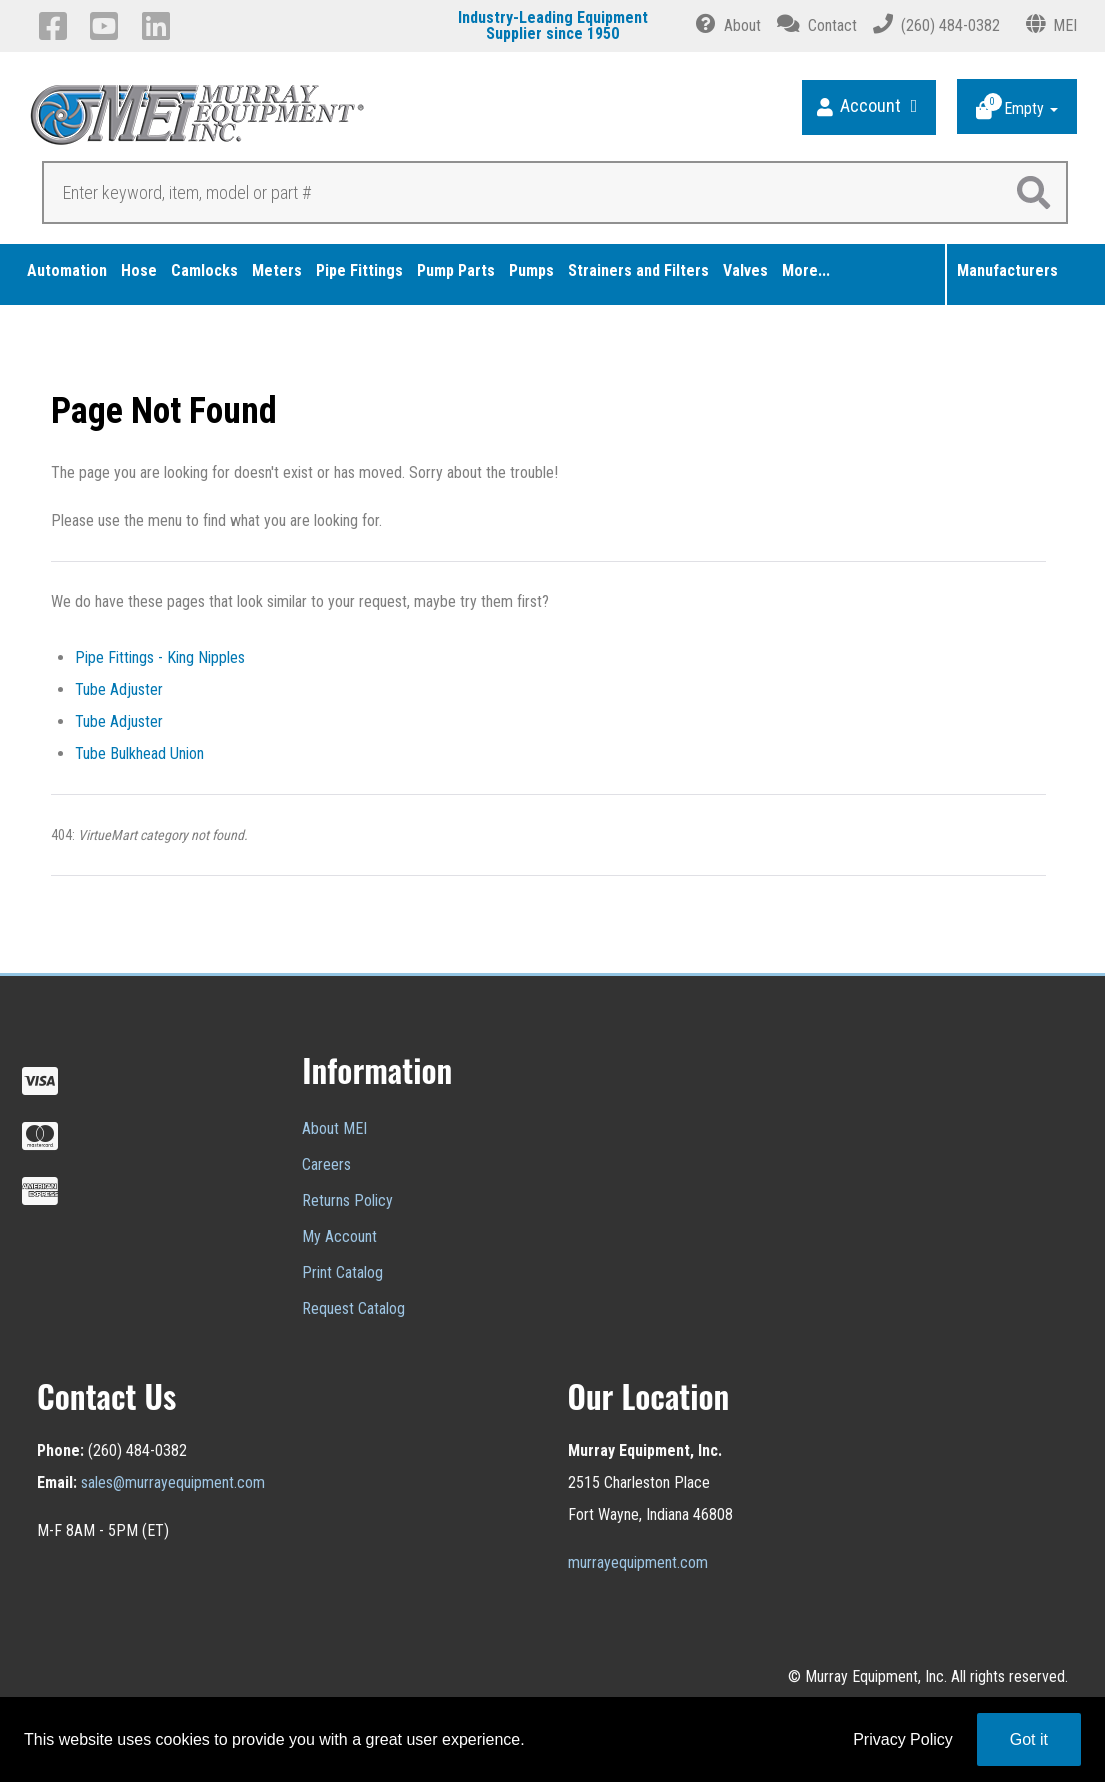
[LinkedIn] (159, 26)
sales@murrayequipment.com (173, 1482)
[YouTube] (107, 26)
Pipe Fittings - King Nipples (160, 657)
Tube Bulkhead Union (139, 753)
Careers (326, 1164)
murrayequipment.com (638, 1562)
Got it (1029, 1739)
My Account (339, 1236)
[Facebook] (56, 26)
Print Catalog (342, 1272)
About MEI (334, 1128)
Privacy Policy (903, 1739)
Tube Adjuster (119, 689)
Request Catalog (353, 1308)
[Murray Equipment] (292, 121)
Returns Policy (347, 1200)
